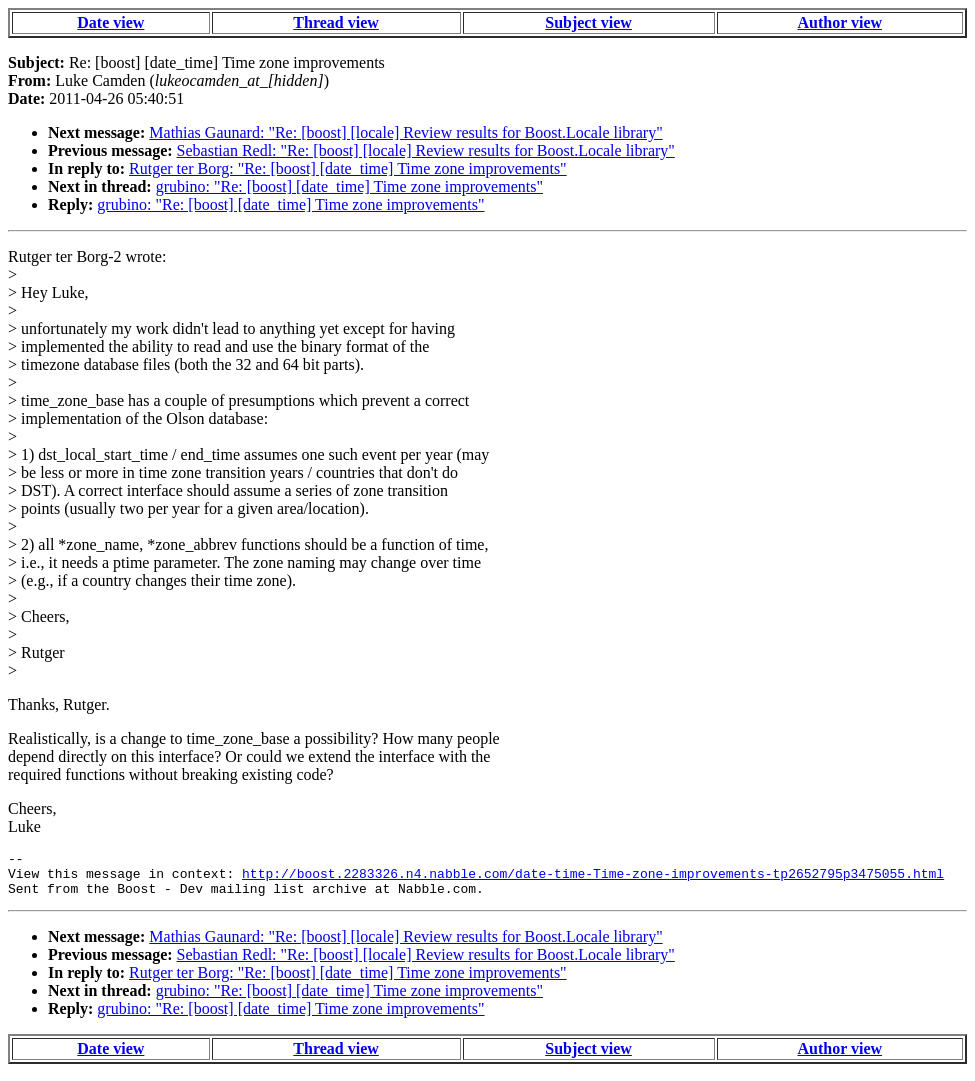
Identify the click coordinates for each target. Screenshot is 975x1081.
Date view (110, 22)
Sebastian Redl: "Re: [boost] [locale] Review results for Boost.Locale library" (426, 150)
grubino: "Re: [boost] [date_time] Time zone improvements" (349, 186)
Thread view (335, 22)
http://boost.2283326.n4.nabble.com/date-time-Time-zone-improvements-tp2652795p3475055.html (593, 879)
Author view (840, 22)
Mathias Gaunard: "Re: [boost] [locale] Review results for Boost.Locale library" (405, 132)
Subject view (588, 22)
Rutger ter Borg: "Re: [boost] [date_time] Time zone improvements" (348, 168)
